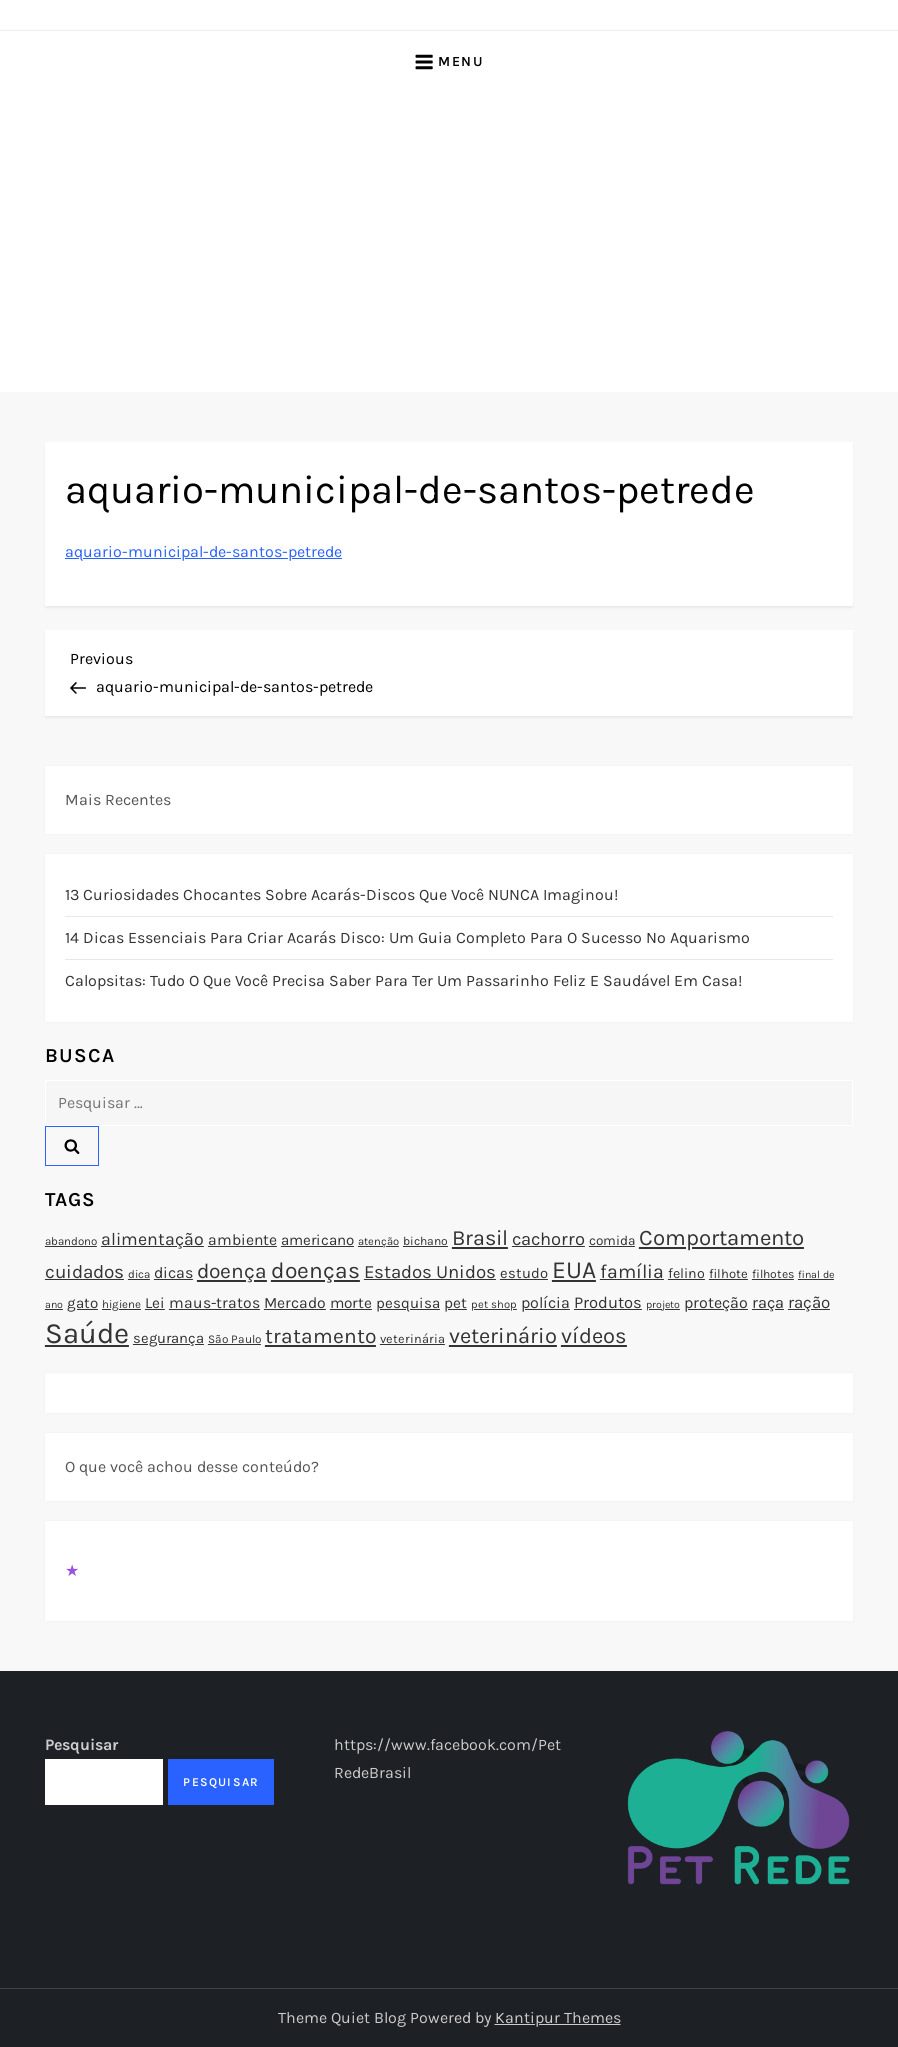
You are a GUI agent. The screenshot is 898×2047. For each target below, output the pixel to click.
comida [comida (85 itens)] (612, 1240)
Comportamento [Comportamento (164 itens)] (721, 1238)
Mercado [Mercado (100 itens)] (295, 1303)
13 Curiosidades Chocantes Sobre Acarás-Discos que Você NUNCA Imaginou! (341, 894)
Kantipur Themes (558, 2017)
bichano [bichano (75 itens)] (425, 1241)
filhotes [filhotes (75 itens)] (773, 1274)
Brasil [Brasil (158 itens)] (480, 1237)
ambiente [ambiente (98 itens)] (242, 1240)
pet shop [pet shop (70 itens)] (494, 1304)
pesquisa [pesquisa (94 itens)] (408, 1303)
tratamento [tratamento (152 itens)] (320, 1336)
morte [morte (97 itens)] (351, 1303)
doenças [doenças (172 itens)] (315, 1270)
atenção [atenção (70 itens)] (378, 1241)
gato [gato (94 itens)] (82, 1303)
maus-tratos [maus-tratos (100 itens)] (214, 1303)
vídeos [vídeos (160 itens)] (594, 1336)
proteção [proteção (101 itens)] (716, 1302)
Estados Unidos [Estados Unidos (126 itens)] (430, 1272)
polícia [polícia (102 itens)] (545, 1302)
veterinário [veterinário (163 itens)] (503, 1336)
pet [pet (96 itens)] (455, 1303)
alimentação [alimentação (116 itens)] (152, 1239)
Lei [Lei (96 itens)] (155, 1303)
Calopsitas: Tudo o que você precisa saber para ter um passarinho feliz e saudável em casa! (403, 980)
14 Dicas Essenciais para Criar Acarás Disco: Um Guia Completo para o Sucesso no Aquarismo (407, 937)
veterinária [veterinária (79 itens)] (412, 1338)
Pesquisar (81, 1744)
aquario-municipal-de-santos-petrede (203, 551)
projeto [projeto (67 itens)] (663, 1304)
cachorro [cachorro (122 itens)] (548, 1239)
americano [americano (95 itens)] (317, 1240)
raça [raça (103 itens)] (768, 1302)
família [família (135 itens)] (632, 1271)
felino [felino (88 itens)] (686, 1273)
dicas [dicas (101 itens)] (173, 1272)
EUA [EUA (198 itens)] (574, 1269)
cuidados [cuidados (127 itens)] (84, 1272)
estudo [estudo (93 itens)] (524, 1273)
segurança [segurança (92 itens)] (168, 1338)
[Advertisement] (449, 242)
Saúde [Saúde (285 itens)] (87, 1333)
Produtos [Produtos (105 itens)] (608, 1302)
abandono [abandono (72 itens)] (71, 1241)
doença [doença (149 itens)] (232, 1271)
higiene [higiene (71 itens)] (121, 1304)
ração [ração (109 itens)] (809, 1302)
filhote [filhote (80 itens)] (728, 1273)
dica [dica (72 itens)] (139, 1274)
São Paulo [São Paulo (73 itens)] (234, 1339)
